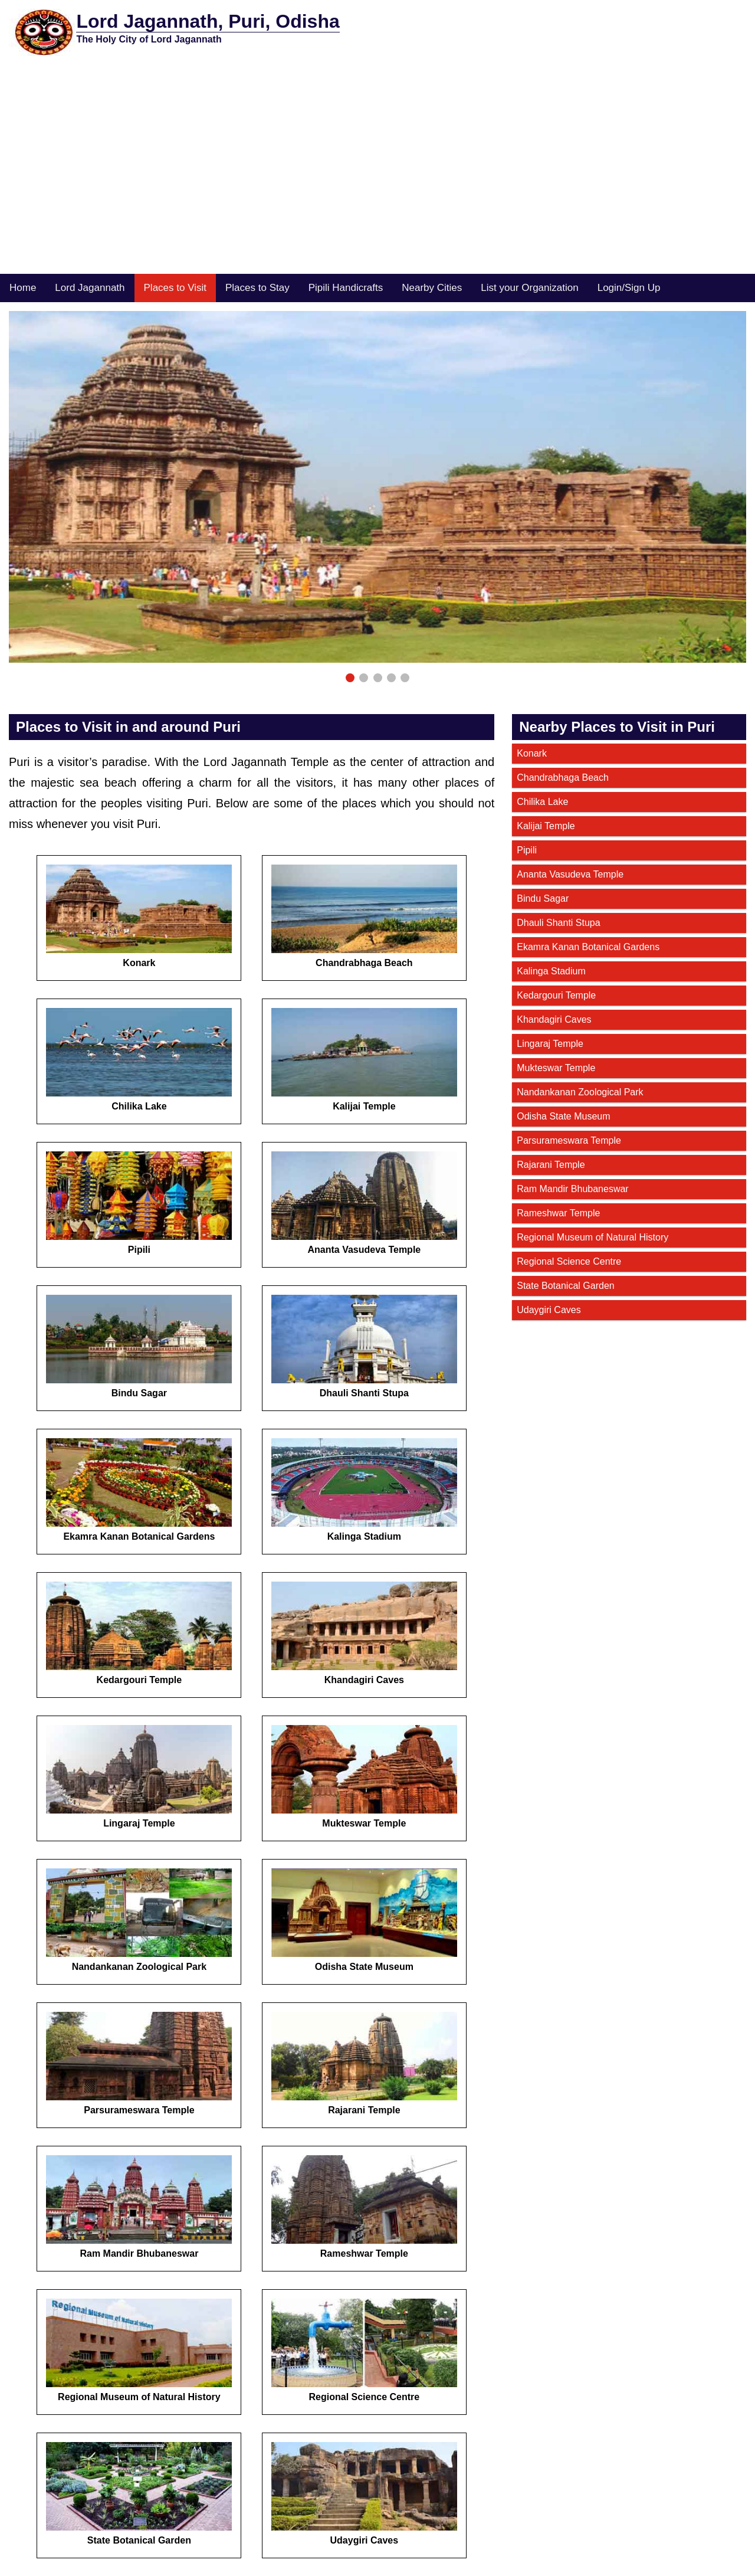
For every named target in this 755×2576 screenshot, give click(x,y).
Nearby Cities (432, 287)
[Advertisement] (377, 185)
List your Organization (529, 287)
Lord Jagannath (89, 287)
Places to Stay (257, 287)
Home (22, 287)
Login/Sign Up (629, 287)
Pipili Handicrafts (345, 287)
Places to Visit (175, 287)
